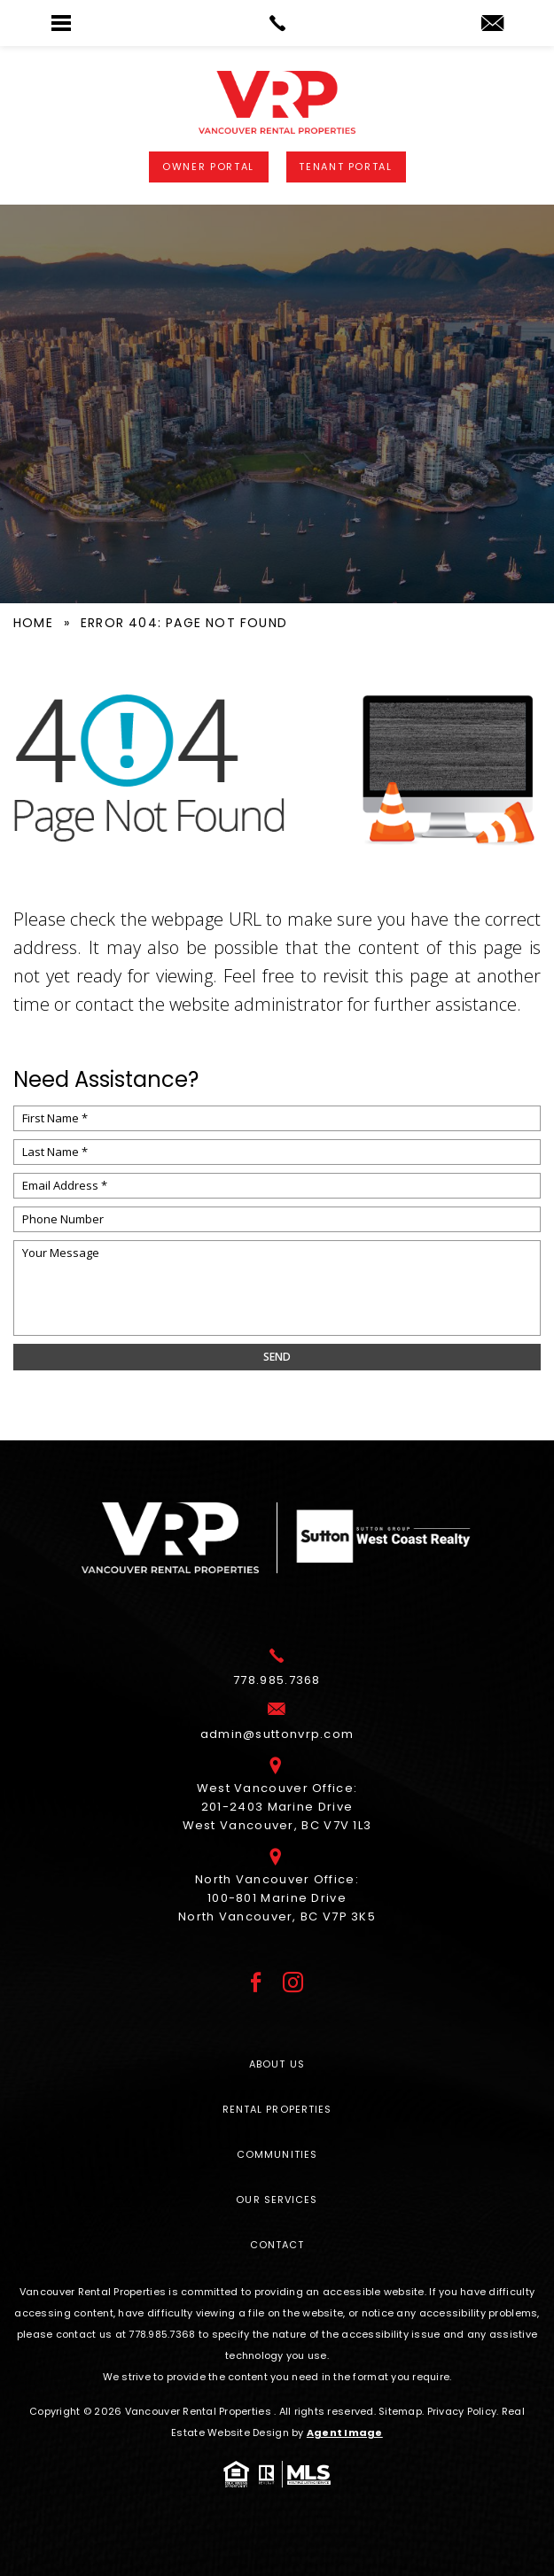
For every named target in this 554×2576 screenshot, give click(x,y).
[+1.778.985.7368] (277, 1674)
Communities (277, 2154)
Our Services (276, 2199)
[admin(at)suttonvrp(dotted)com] (492, 24)
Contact (277, 2245)
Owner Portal (208, 166)
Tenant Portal (345, 166)
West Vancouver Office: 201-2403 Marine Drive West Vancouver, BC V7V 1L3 (277, 1800)
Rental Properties (277, 2109)
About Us (277, 2064)
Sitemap (400, 2411)
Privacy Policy (462, 2411)
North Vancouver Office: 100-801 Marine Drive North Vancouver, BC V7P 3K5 (277, 1891)
